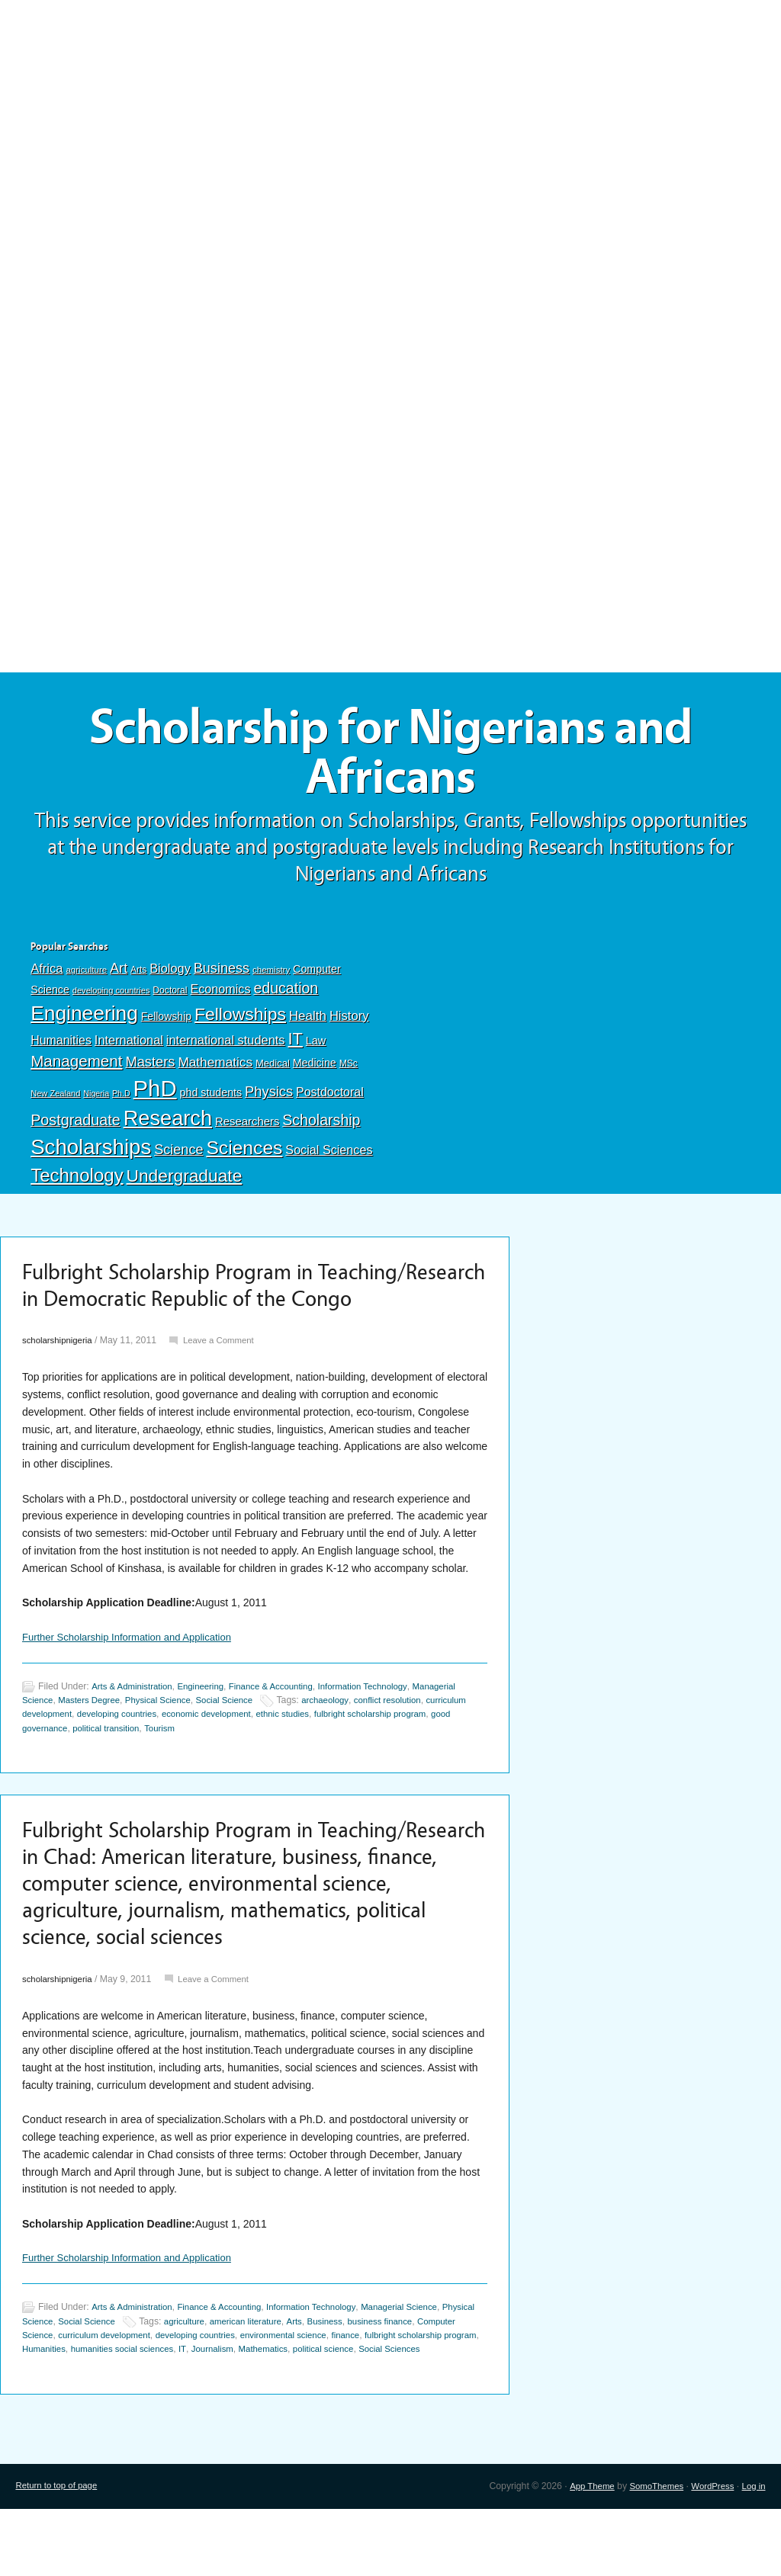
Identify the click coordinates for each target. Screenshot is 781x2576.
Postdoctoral (330, 1099)
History (349, 1023)
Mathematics (215, 1069)
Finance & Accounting (284, 1727)
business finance (439, 2374)
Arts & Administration (135, 1727)
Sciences (244, 1155)
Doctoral (170, 998)
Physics (269, 1099)
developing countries (111, 997)
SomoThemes (649, 2553)
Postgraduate (76, 1127)
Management (76, 1068)
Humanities (61, 1047)
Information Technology (382, 1727)
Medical (273, 1070)
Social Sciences (328, 1157)
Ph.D (121, 1100)
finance (412, 2388)
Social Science (238, 1742)
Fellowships (240, 1021)
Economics (220, 996)
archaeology (343, 1742)
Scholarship (321, 1127)
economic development (265, 1755)
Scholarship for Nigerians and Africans (391, 756)
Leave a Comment (226, 1380)
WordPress (709, 2553)
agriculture (86, 977)
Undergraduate (185, 1183)
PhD (155, 1095)
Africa (47, 976)
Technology (77, 1183)
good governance (98, 1770)
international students (225, 1047)
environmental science (346, 2388)
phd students (211, 1100)
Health (307, 1023)
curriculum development (71, 1755)
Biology (170, 976)
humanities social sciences (219, 2402)
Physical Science (167, 1742)
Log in (752, 2553)
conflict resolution (410, 1742)
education (285, 995)
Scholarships (91, 1154)
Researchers (247, 1129)
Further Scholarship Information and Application (134, 1678)
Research (168, 1125)
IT (295, 1046)
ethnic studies (347, 1755)
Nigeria (96, 1100)
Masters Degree (93, 1742)
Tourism (233, 1770)
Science (178, 1157)
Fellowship (166, 1024)
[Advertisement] (390, 112)
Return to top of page (59, 2553)
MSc (348, 1071)
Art (118, 975)
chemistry (271, 977)
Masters (150, 1069)
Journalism (315, 2402)
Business (221, 975)
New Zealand (55, 1100)
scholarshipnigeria (60, 1380)
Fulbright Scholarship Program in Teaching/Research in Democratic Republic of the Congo (244, 1309)
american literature (295, 2374)
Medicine (314, 1070)
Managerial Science (422, 2360)
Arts (138, 977)
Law (316, 1048)
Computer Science (60, 2388)
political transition (175, 1770)
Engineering (84, 1020)
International (129, 1047)
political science (435, 2402)
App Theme (581, 2553)
